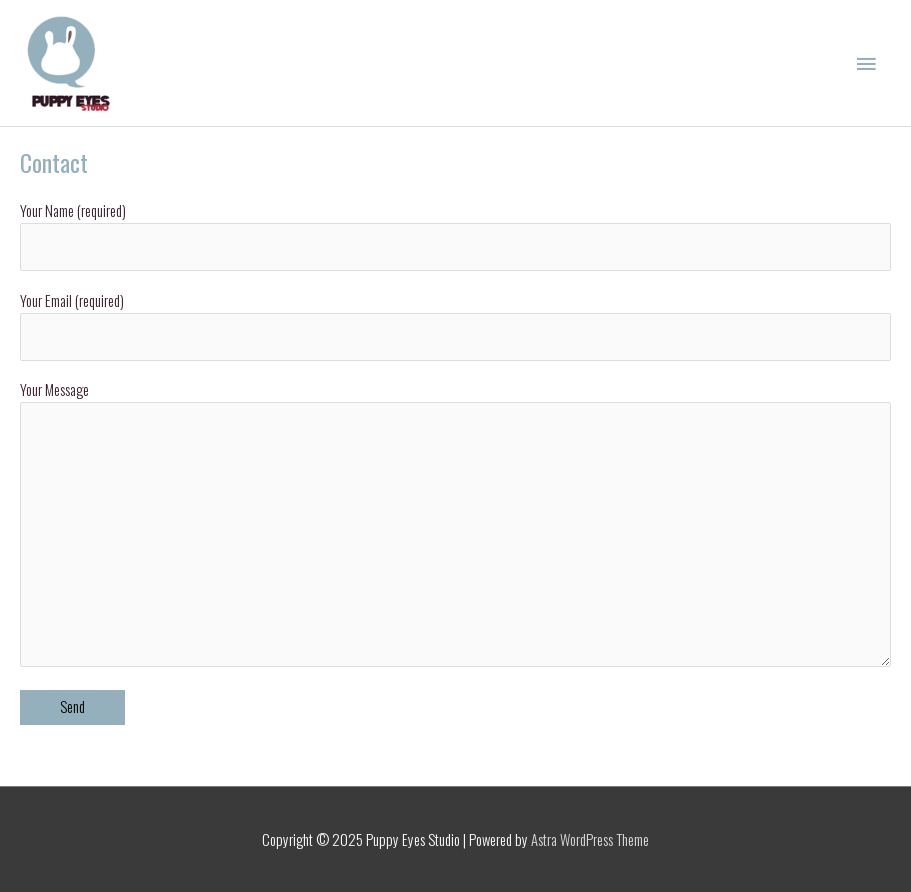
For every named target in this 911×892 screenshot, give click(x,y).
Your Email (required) (455, 325)
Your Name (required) (455, 235)
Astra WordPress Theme (590, 839)
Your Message (455, 526)
